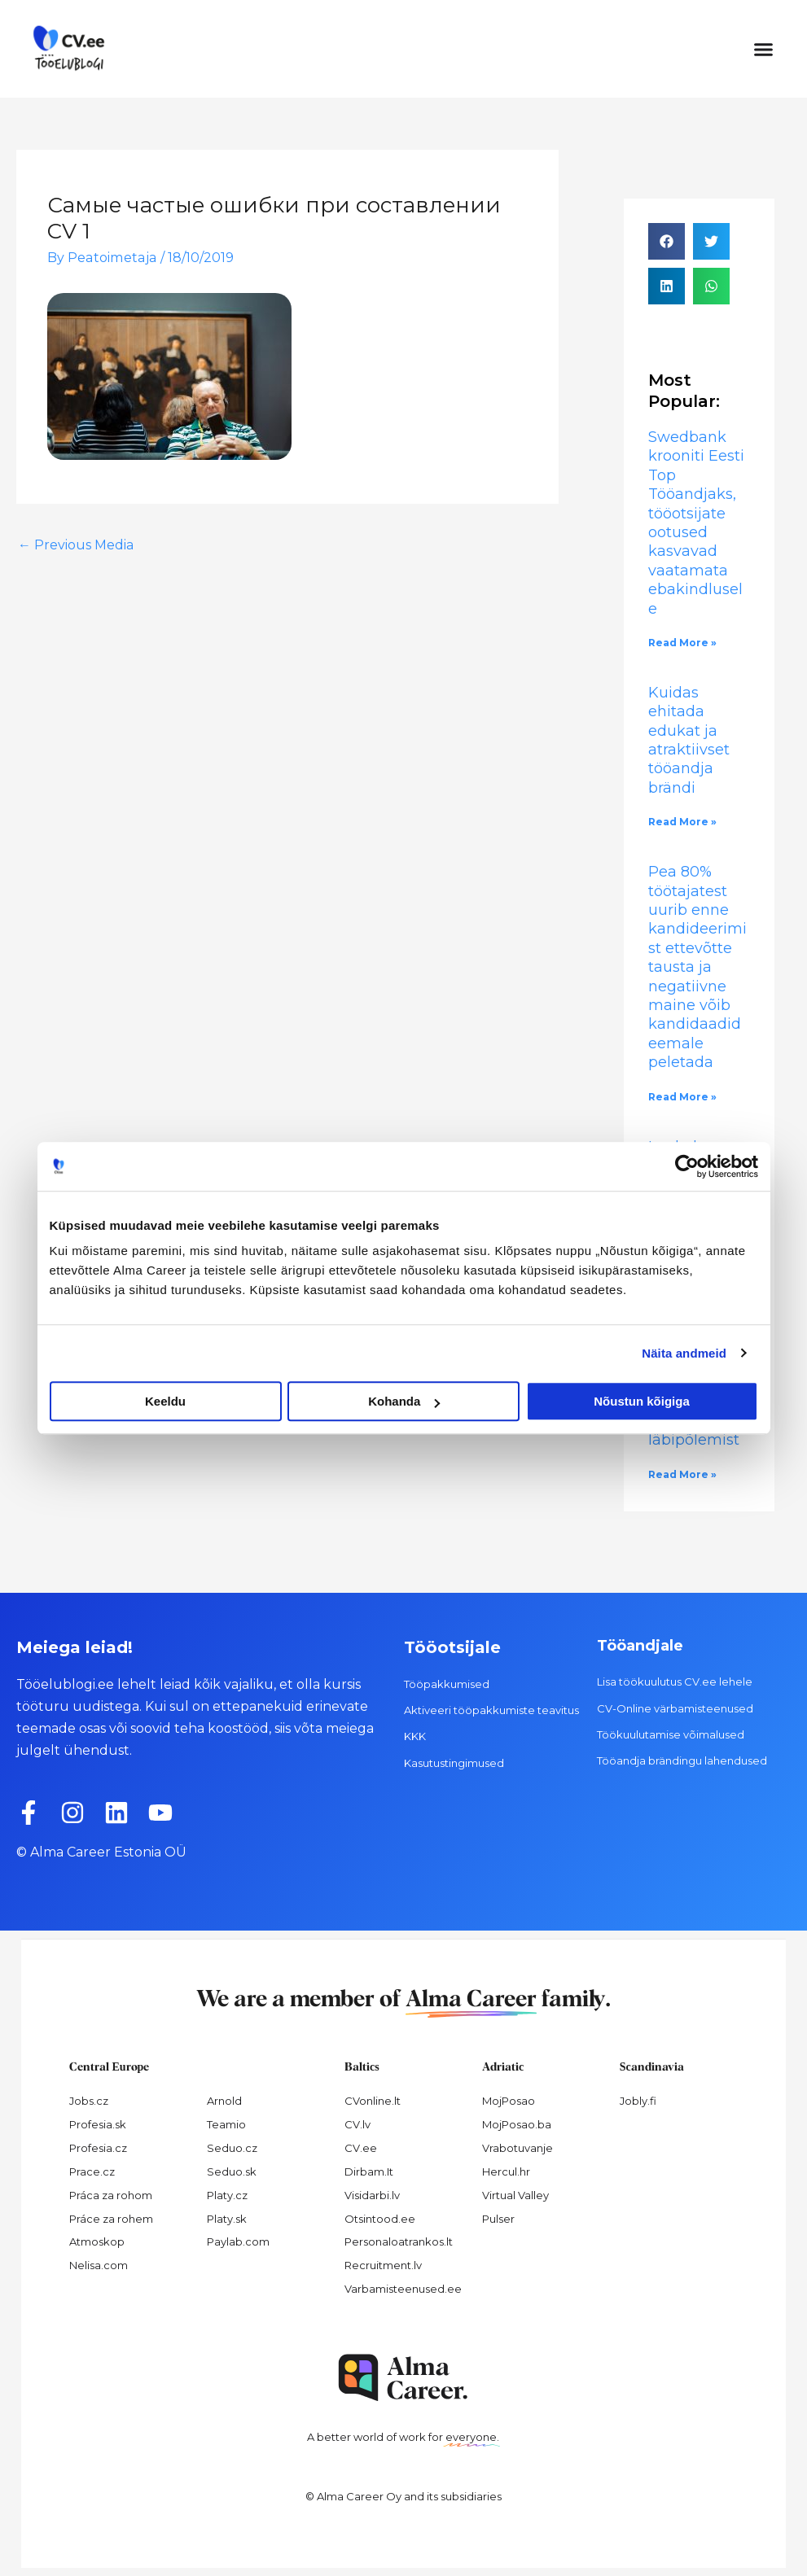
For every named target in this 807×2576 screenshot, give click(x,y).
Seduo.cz (232, 2147)
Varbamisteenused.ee (403, 2288)
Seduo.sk (232, 2171)
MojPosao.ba (516, 2124)
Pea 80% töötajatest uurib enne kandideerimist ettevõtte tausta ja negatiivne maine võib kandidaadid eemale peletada (697, 967)
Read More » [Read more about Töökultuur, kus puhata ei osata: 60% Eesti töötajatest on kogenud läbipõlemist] (682, 1474)
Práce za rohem (111, 2218)
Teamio (226, 2124)
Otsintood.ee (379, 2218)
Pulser (498, 2218)
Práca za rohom (110, 2195)
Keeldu (165, 1401)
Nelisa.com (98, 2265)
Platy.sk (227, 2218)
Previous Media (76, 545)
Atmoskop (97, 2241)
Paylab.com (238, 2241)
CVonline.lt (372, 2100)
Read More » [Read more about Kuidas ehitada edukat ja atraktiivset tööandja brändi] (682, 822)
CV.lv (357, 2124)
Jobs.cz (88, 2100)
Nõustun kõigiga (642, 1401)
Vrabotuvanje (517, 2147)
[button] (763, 48)
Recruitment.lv (383, 2265)
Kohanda (404, 1401)
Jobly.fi (638, 2100)
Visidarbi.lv (372, 2195)
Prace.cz (92, 2171)
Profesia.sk (97, 2124)
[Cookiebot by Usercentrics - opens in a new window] (687, 1166)
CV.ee (360, 2147)
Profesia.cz (98, 2147)
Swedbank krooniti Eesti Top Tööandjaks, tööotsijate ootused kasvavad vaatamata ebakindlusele (696, 523)
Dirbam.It (368, 2171)
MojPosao (508, 2100)
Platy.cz (227, 2195)
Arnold (224, 2100)
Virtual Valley (515, 2195)
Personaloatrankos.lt (398, 2241)
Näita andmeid (684, 1353)
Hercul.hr (506, 2171)
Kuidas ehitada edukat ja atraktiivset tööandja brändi (689, 740)
